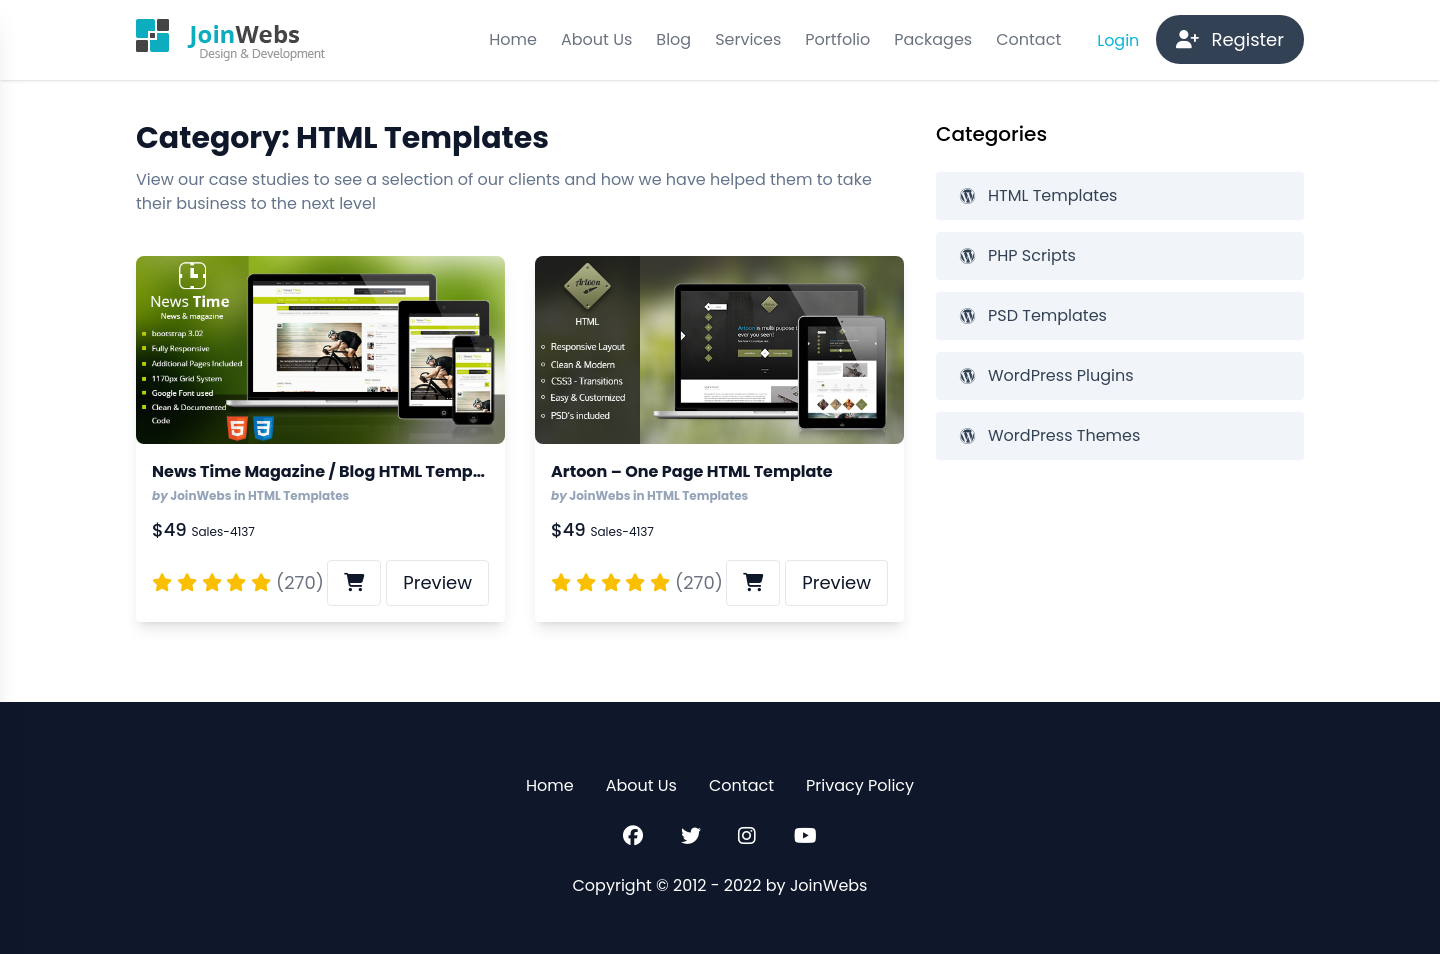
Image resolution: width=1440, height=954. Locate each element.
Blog (673, 39)
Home (513, 39)
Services (748, 39)
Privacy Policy (860, 785)
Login (1120, 40)
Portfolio (837, 39)
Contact (1028, 39)
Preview (437, 582)
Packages (933, 39)
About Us (596, 39)
